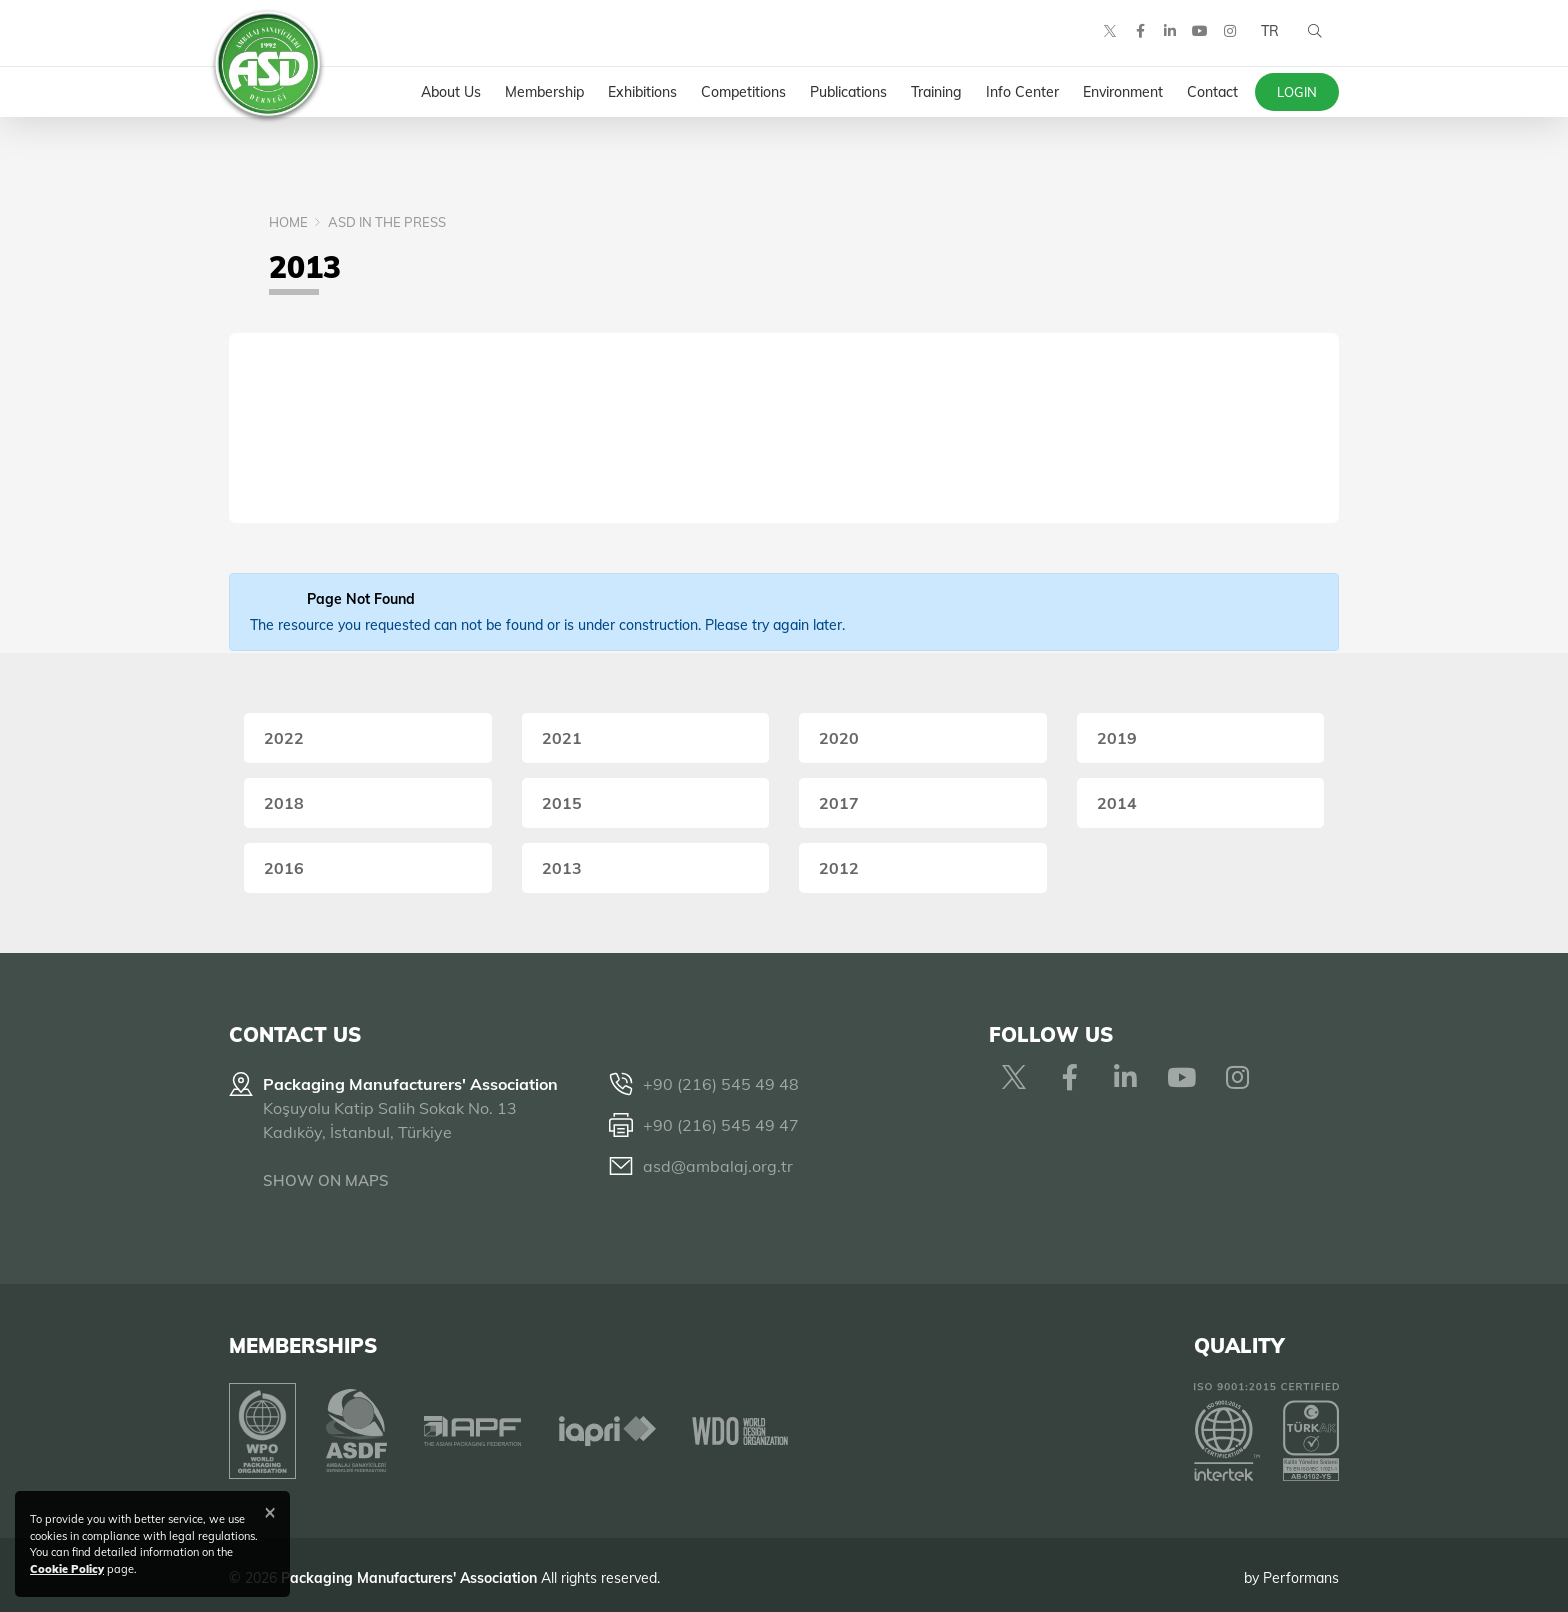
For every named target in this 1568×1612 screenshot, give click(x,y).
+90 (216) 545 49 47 (721, 1125)
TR (1267, 40)
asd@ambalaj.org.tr (718, 1166)
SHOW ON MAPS (326, 1180)
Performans (1301, 1571)
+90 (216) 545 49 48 (721, 1084)
